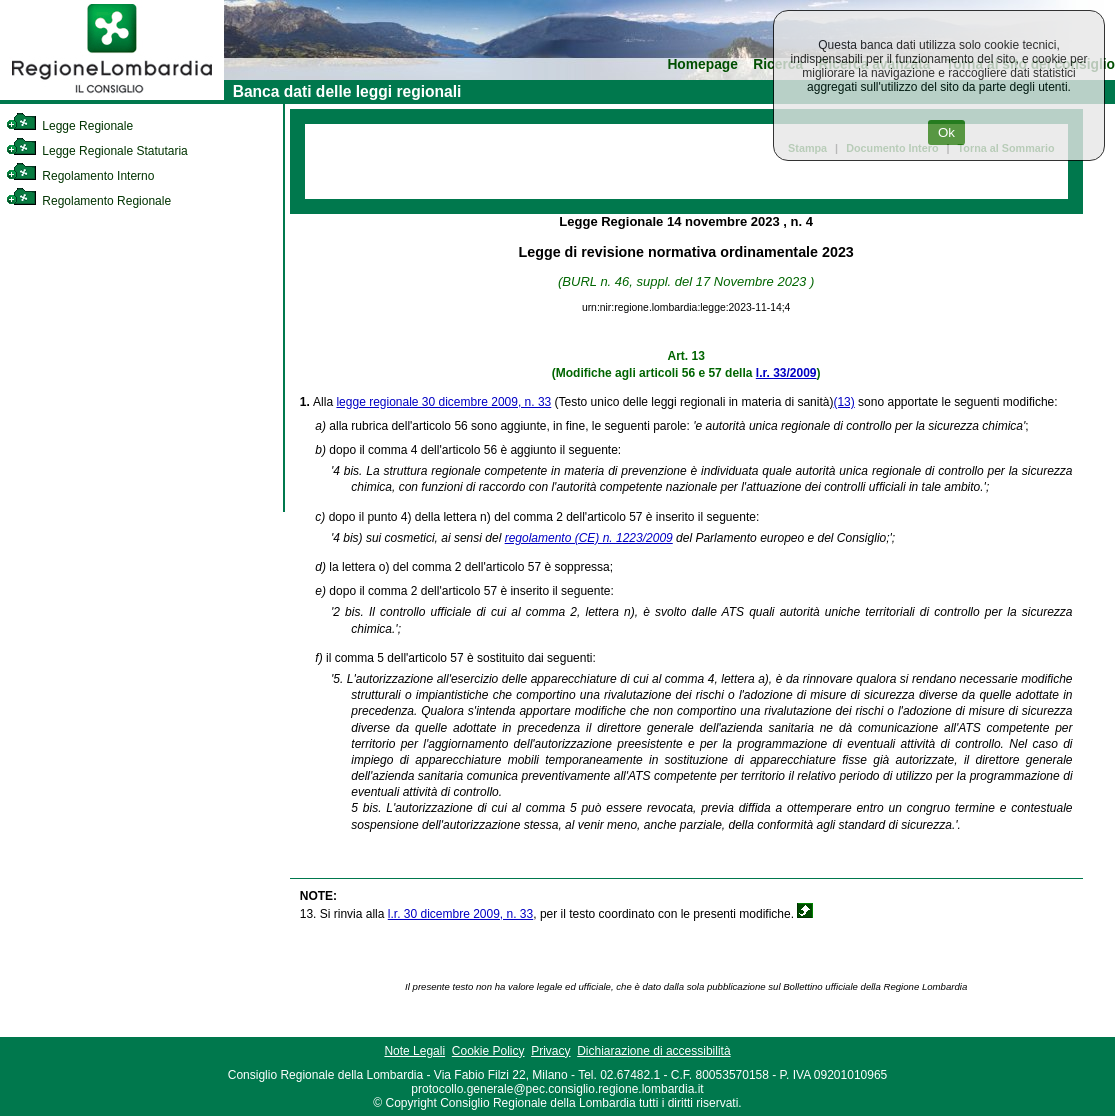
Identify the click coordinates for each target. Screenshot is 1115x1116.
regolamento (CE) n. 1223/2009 (589, 538)
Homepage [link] (702, 64)
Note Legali (414, 1051)
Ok (946, 132)
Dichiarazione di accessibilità (653, 1051)
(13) (843, 402)
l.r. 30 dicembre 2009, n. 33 (460, 914)
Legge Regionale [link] (69, 126)
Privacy (550, 1051)
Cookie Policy (488, 1051)
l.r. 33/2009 (786, 373)
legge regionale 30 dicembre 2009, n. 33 (443, 402)
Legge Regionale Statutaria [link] (97, 151)
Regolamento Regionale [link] (88, 201)
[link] (112, 96)
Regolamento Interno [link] (80, 176)
